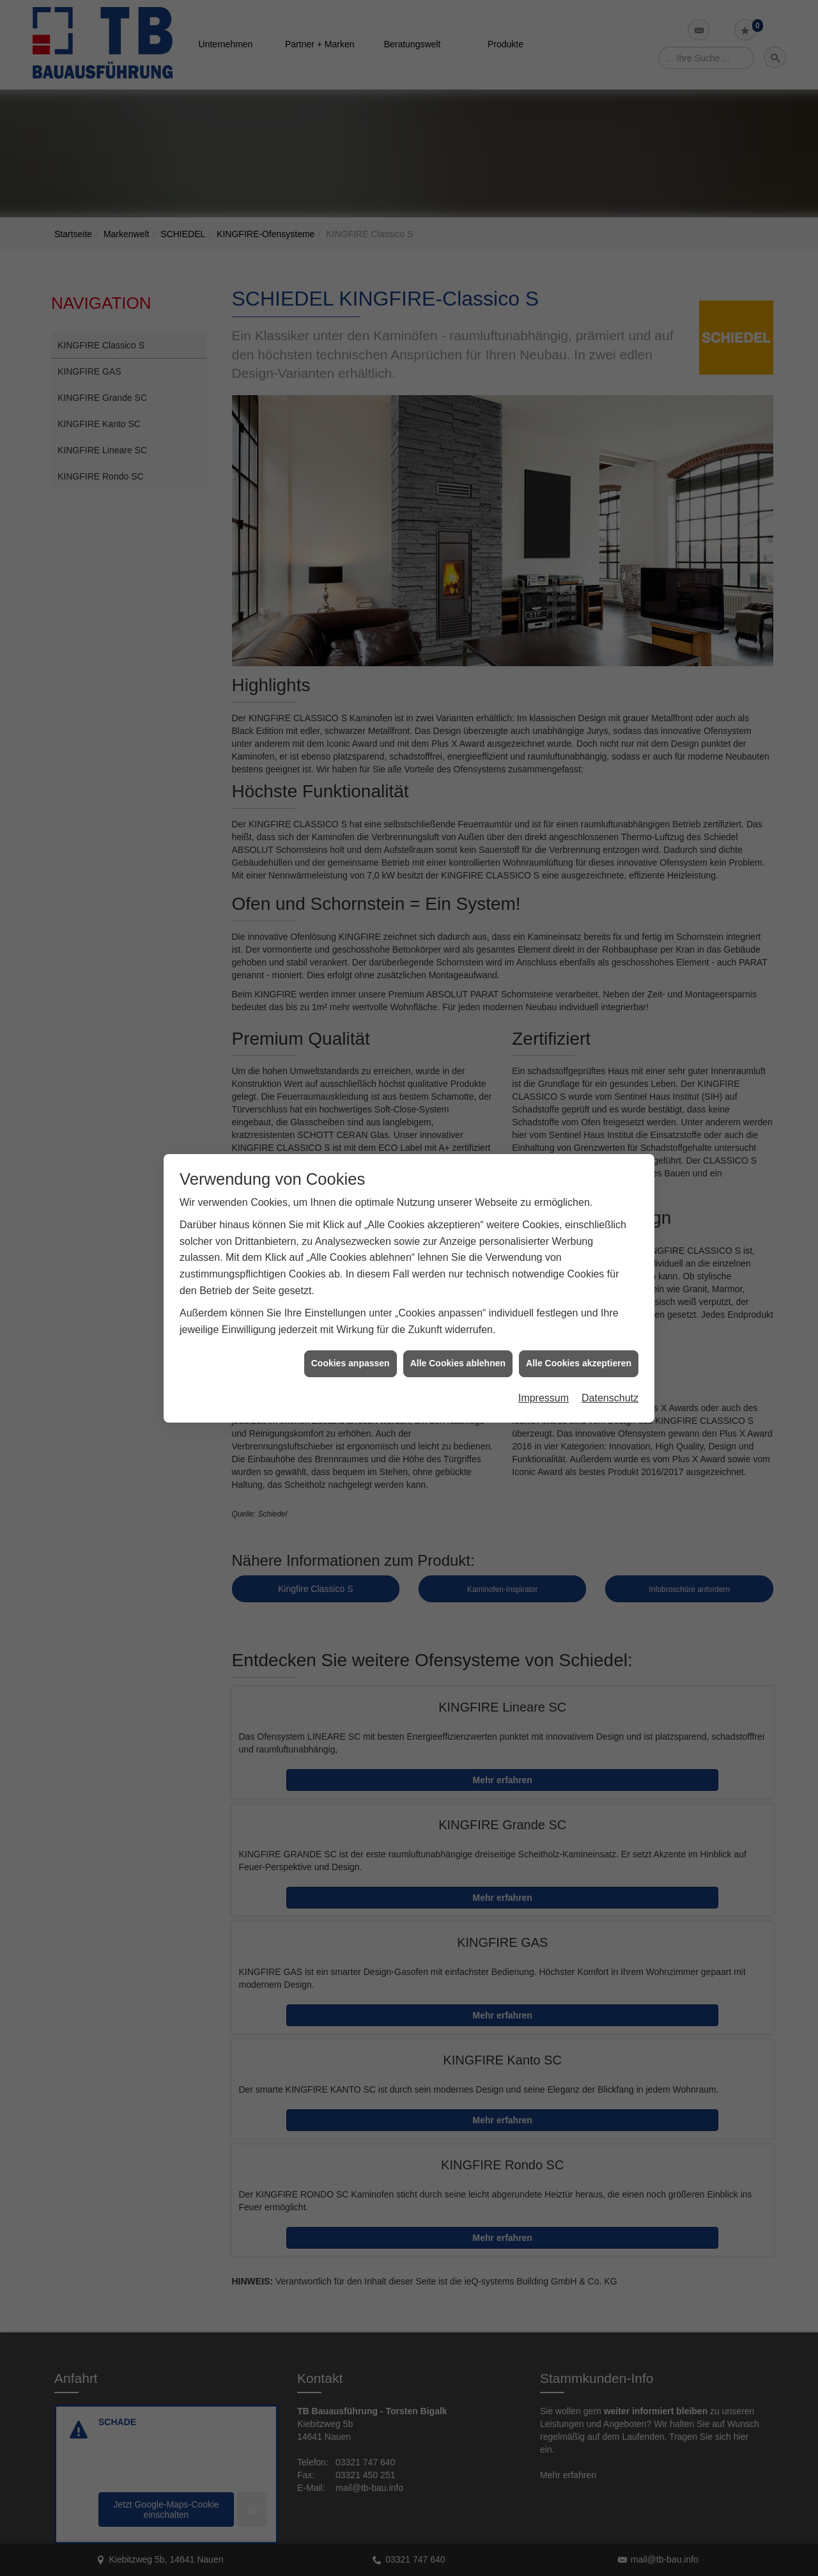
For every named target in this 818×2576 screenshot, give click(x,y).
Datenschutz (610, 1396)
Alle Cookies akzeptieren (578, 1362)
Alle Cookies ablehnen (457, 1362)
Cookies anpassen (350, 1362)
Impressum (543, 1396)
